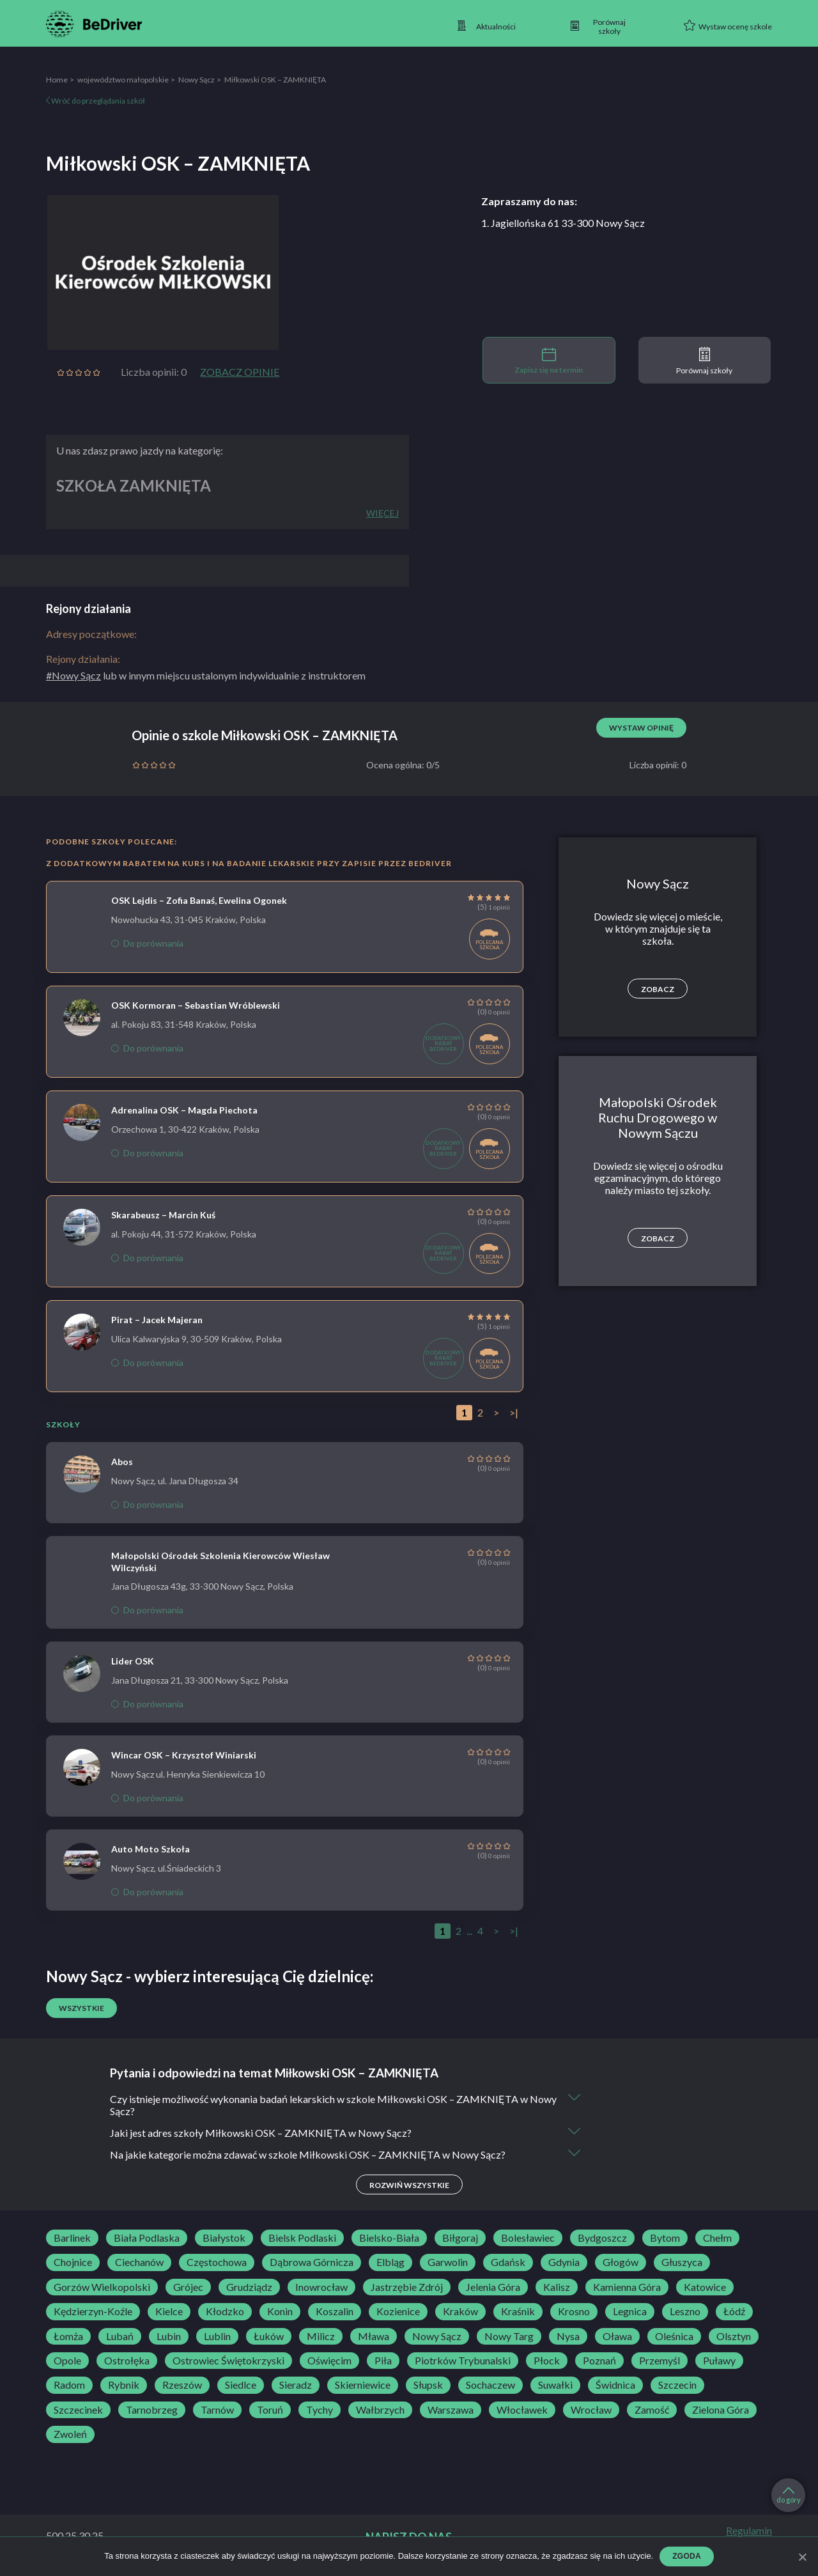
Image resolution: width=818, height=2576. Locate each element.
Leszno (685, 2311)
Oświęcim (329, 2360)
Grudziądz (249, 2287)
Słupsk (428, 2385)
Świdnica (615, 2385)
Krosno (574, 2311)
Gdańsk (508, 2262)
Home (57, 79)
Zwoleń (70, 2434)
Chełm (717, 2238)
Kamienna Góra (627, 2287)
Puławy (719, 2360)
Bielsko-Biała (389, 2238)
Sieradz (295, 2385)
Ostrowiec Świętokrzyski (228, 2360)
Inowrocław (321, 2287)
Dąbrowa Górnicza (311, 2262)
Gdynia (564, 2262)
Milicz (321, 2336)
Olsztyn (733, 2336)
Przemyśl (659, 2360)
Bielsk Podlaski (302, 2238)
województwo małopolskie (123, 79)
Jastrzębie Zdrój (407, 2287)
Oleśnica (674, 2336)
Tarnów (217, 2410)
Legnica (630, 2311)
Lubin (169, 2336)
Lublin (217, 2336)
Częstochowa (217, 2262)
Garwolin (448, 2262)
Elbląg (390, 2262)
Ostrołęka (127, 2360)
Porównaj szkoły (704, 361)
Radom (69, 2385)
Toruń (270, 2410)
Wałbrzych (380, 2410)
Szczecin (677, 2385)
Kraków (460, 2311)
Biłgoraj (460, 2238)
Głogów (620, 2262)
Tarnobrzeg (152, 2410)
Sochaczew (490, 2385)
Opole (67, 2360)
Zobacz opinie (239, 372)
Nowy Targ (509, 2336)
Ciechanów (139, 2262)
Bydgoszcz (602, 2238)
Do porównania (147, 943)
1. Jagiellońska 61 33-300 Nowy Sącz (563, 223)
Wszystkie (81, 2008)
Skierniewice (362, 2385)
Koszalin (334, 2311)
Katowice (705, 2287)
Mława (373, 2336)
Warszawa (451, 2410)
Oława (617, 2336)
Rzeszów (182, 2385)
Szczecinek (78, 2410)
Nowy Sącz (196, 79)
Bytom (665, 2238)
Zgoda (686, 2556)
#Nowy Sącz (73, 675)
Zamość (652, 2410)
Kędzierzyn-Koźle (93, 2311)
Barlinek (72, 2238)
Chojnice (73, 2262)
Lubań (120, 2336)
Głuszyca (681, 2262)
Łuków (269, 2336)
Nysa (568, 2336)
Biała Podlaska (147, 2238)
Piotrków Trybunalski (463, 2360)
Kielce (169, 2311)
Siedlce (240, 2385)
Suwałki (555, 2385)
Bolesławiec (528, 2238)
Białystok (224, 2238)
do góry (788, 2495)
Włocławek (522, 2410)
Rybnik (123, 2385)
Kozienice (398, 2311)
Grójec (188, 2287)
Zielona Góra (720, 2410)
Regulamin (749, 2530)
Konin (280, 2311)
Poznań (599, 2360)
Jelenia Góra (493, 2287)
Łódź (734, 2311)
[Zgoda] (802, 2556)
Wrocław (591, 2410)
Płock (547, 2360)
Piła (383, 2360)
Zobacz (657, 989)
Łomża (68, 2336)
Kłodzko (225, 2311)
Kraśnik (518, 2311)
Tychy (319, 2410)
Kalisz (556, 2287)
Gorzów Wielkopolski (102, 2287)
